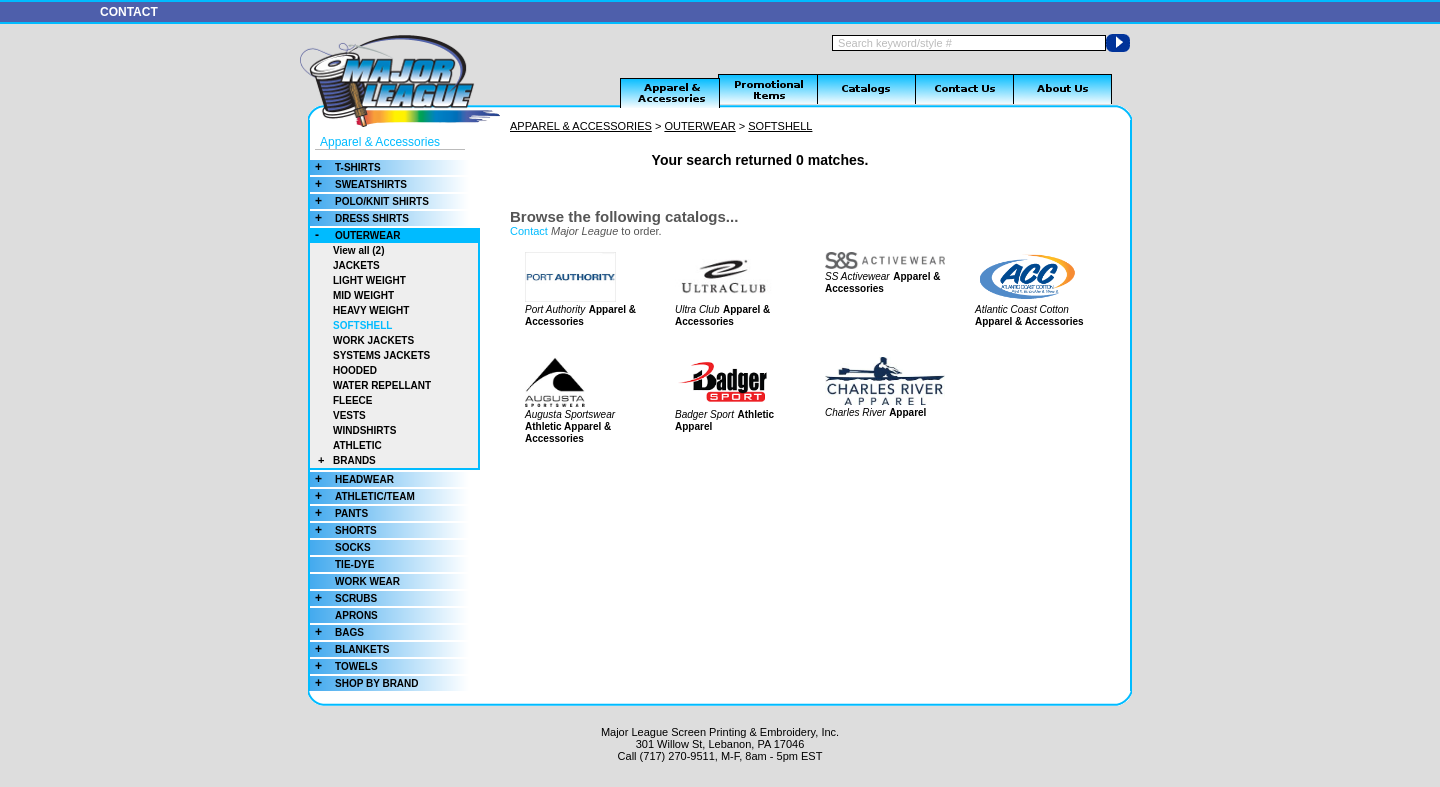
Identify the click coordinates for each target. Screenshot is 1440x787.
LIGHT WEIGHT (369, 280)
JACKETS (356, 265)
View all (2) (359, 250)
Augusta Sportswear (570, 414)
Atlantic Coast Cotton (1022, 309)
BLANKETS (349, 649)
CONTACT (129, 12)
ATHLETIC (357, 445)
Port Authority (555, 309)
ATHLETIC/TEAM (362, 496)
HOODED (355, 370)
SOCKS (353, 547)
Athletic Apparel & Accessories (568, 432)
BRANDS (343, 460)
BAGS (337, 632)
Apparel (907, 412)
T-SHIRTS (345, 167)
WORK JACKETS (373, 340)
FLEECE (352, 400)
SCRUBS (343, 598)
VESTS (349, 415)
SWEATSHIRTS (358, 184)
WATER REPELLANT (382, 385)
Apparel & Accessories (380, 142)
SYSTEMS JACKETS (381, 355)
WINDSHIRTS (364, 430)
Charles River (855, 412)
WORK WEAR (367, 581)
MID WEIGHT (363, 295)
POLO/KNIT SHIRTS (369, 201)
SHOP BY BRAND (364, 683)
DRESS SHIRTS (359, 218)
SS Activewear (857, 276)
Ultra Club (697, 309)
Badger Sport (704, 414)
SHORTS (343, 530)
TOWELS (344, 666)
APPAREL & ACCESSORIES (581, 126)
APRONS (356, 615)
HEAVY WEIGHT (371, 310)
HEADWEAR (352, 479)
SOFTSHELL (362, 325)
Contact (529, 231)
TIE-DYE (354, 564)
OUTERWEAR (355, 235)
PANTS (339, 513)
